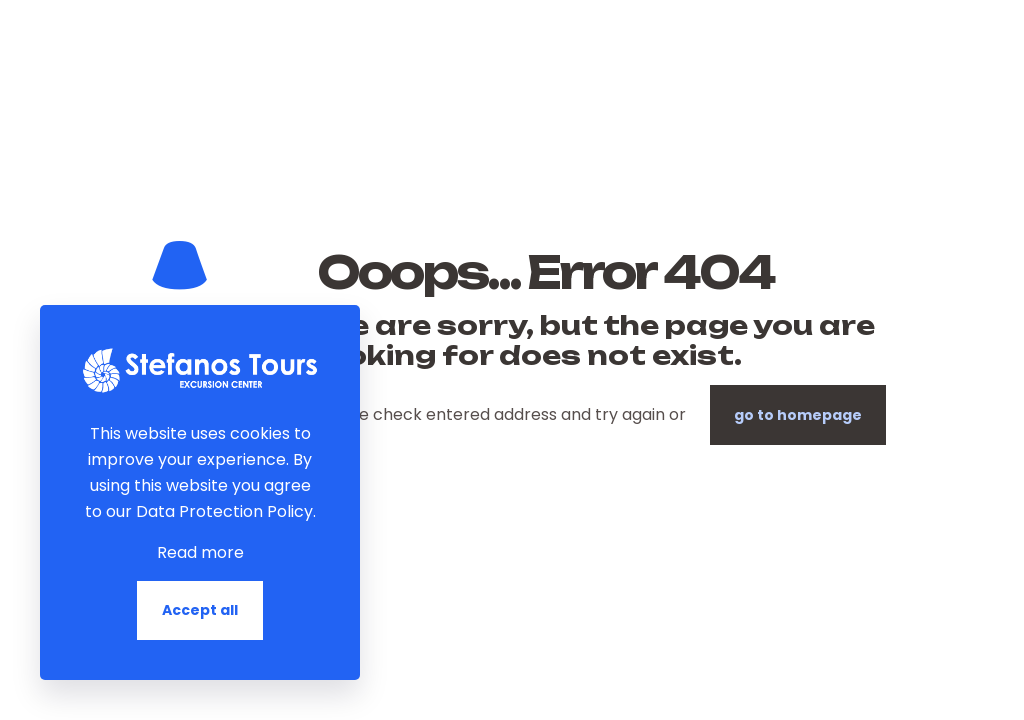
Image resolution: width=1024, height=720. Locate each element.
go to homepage (798, 415)
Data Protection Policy (224, 511)
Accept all (200, 610)
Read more (200, 552)
